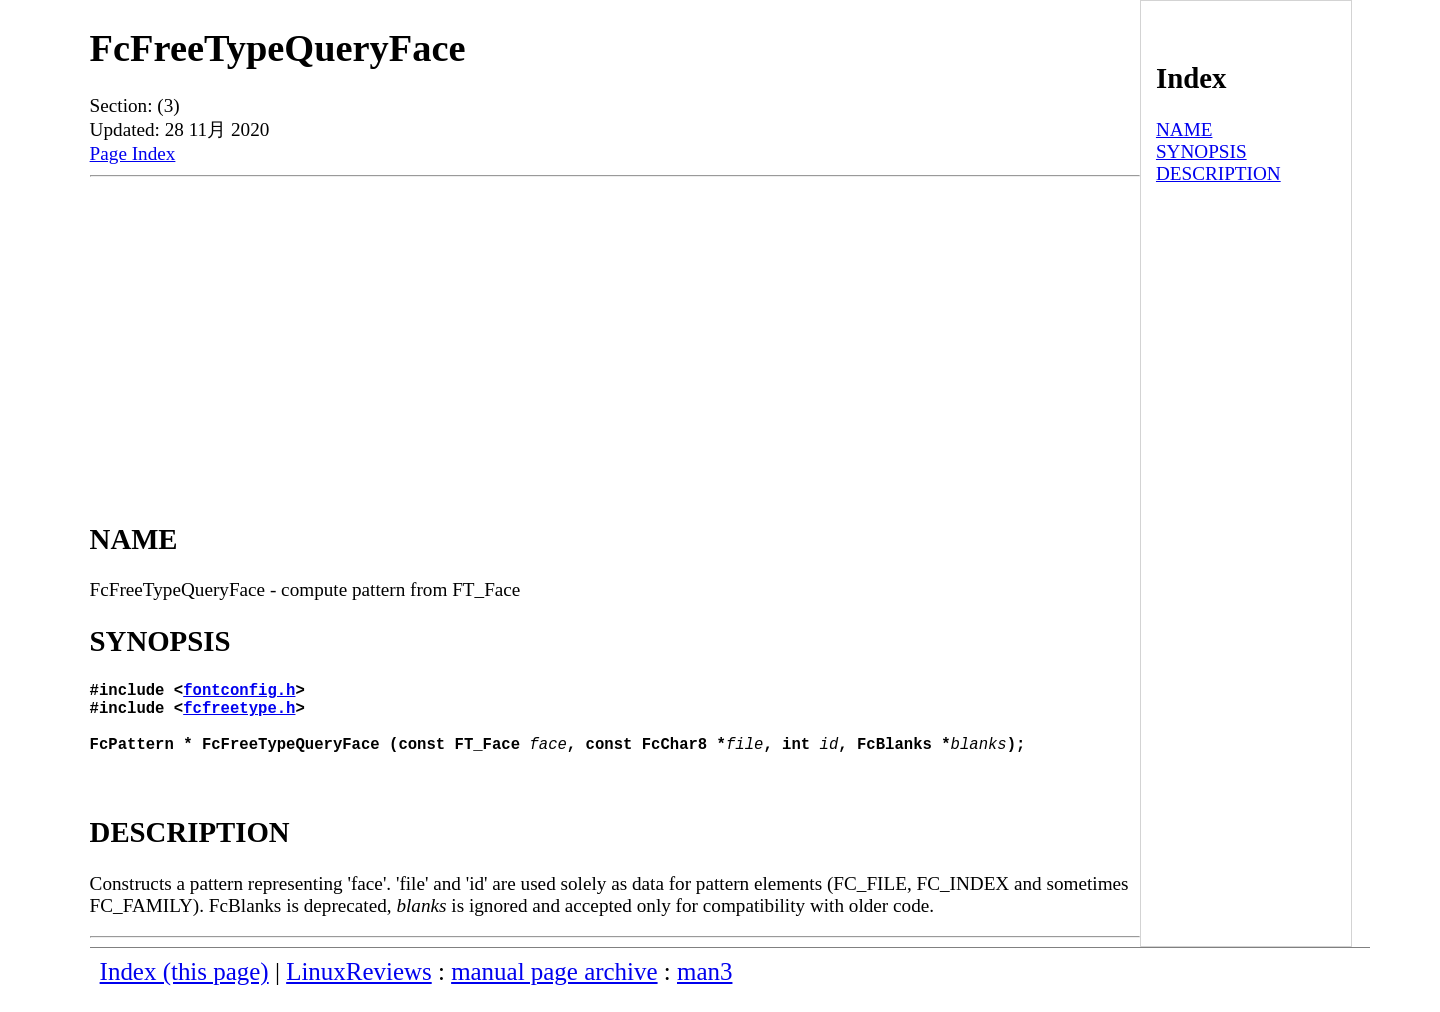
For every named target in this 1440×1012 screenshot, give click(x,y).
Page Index (133, 153)
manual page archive (554, 987)
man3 (704, 987)
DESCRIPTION (1218, 173)
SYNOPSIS (1201, 151)
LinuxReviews (359, 987)
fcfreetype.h (239, 715)
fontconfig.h (239, 693)
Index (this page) (184, 987)
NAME (1184, 129)
